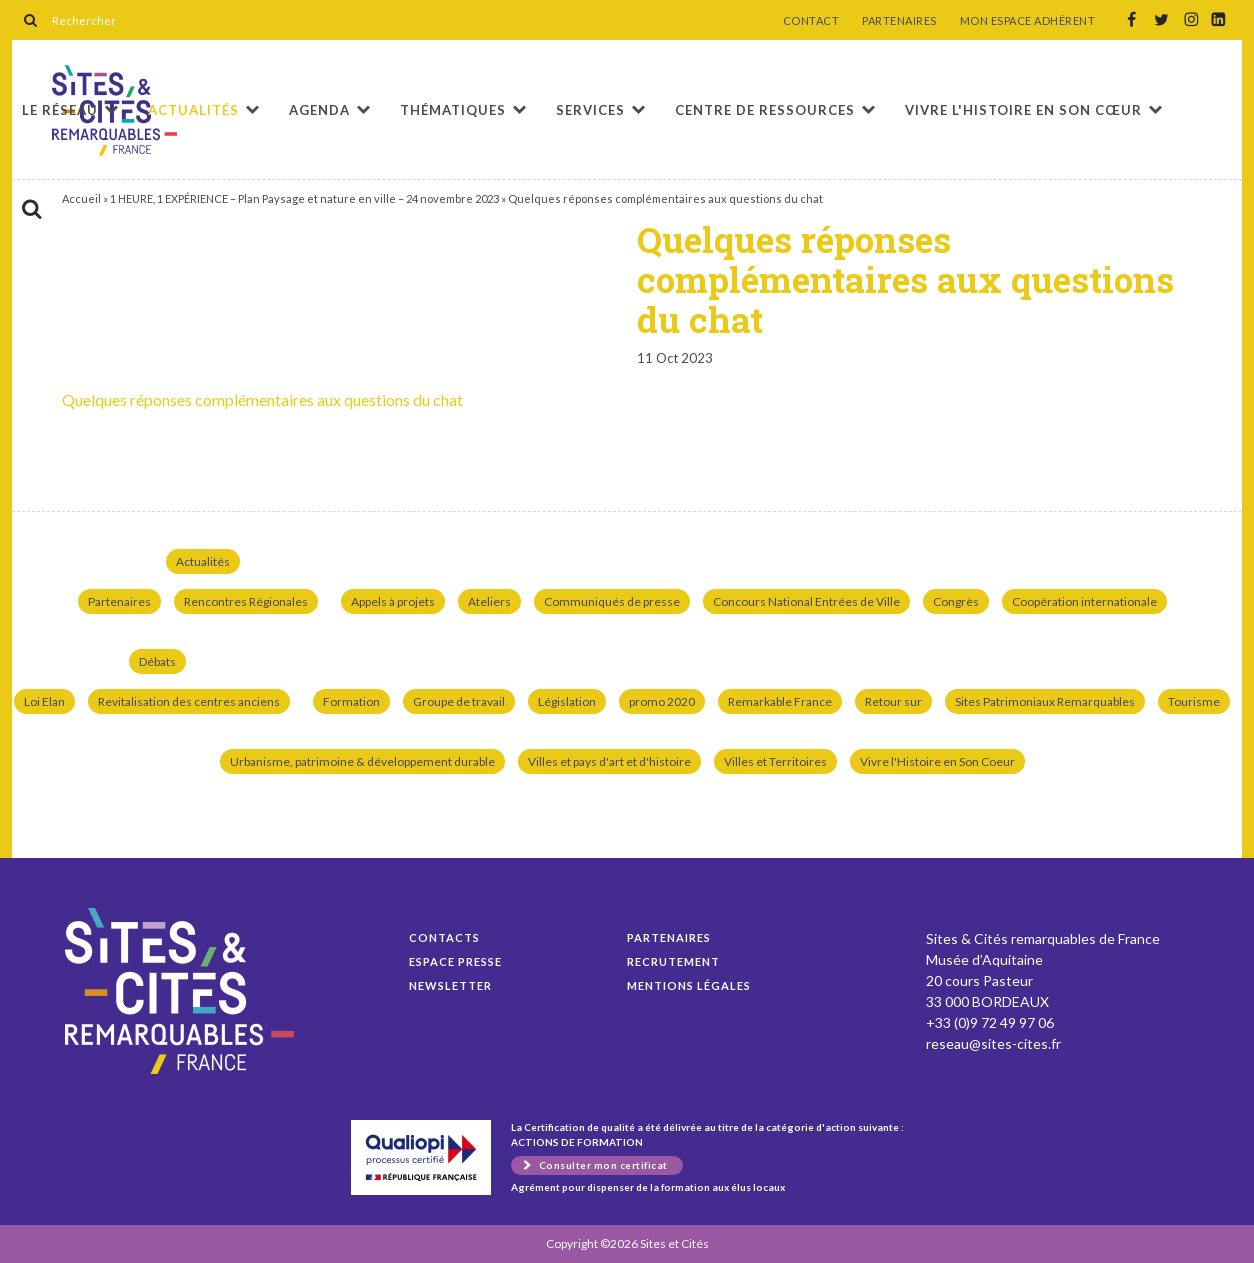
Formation (351, 701)
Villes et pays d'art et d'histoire (609, 761)
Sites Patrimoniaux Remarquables (1045, 701)
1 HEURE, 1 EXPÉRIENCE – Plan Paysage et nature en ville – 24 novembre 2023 (304, 198)
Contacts (444, 937)
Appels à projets (393, 601)
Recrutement (673, 961)
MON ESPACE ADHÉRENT (1028, 21)
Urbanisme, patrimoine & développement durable (362, 761)
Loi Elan (44, 701)
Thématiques (453, 110)
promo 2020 (662, 701)
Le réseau (60, 110)
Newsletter (450, 985)
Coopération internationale (1084, 601)
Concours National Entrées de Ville (806, 601)
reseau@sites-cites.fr (993, 1043)
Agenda (319, 110)
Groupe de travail (459, 701)
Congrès (956, 601)
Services (590, 110)
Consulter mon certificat (603, 1165)
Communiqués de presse (612, 601)
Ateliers (489, 601)
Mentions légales (689, 985)
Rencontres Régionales (246, 601)
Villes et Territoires (775, 761)
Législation (567, 701)
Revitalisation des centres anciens (189, 701)
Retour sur (893, 701)
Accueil (81, 198)
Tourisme (1194, 701)
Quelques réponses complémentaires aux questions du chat (262, 399)
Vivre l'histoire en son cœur (1023, 110)
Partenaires (119, 601)
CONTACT (811, 21)
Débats (157, 661)
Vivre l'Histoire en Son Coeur (937, 761)
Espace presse (455, 961)
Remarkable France (780, 701)
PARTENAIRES (899, 21)
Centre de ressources (765, 110)
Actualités (193, 110)
